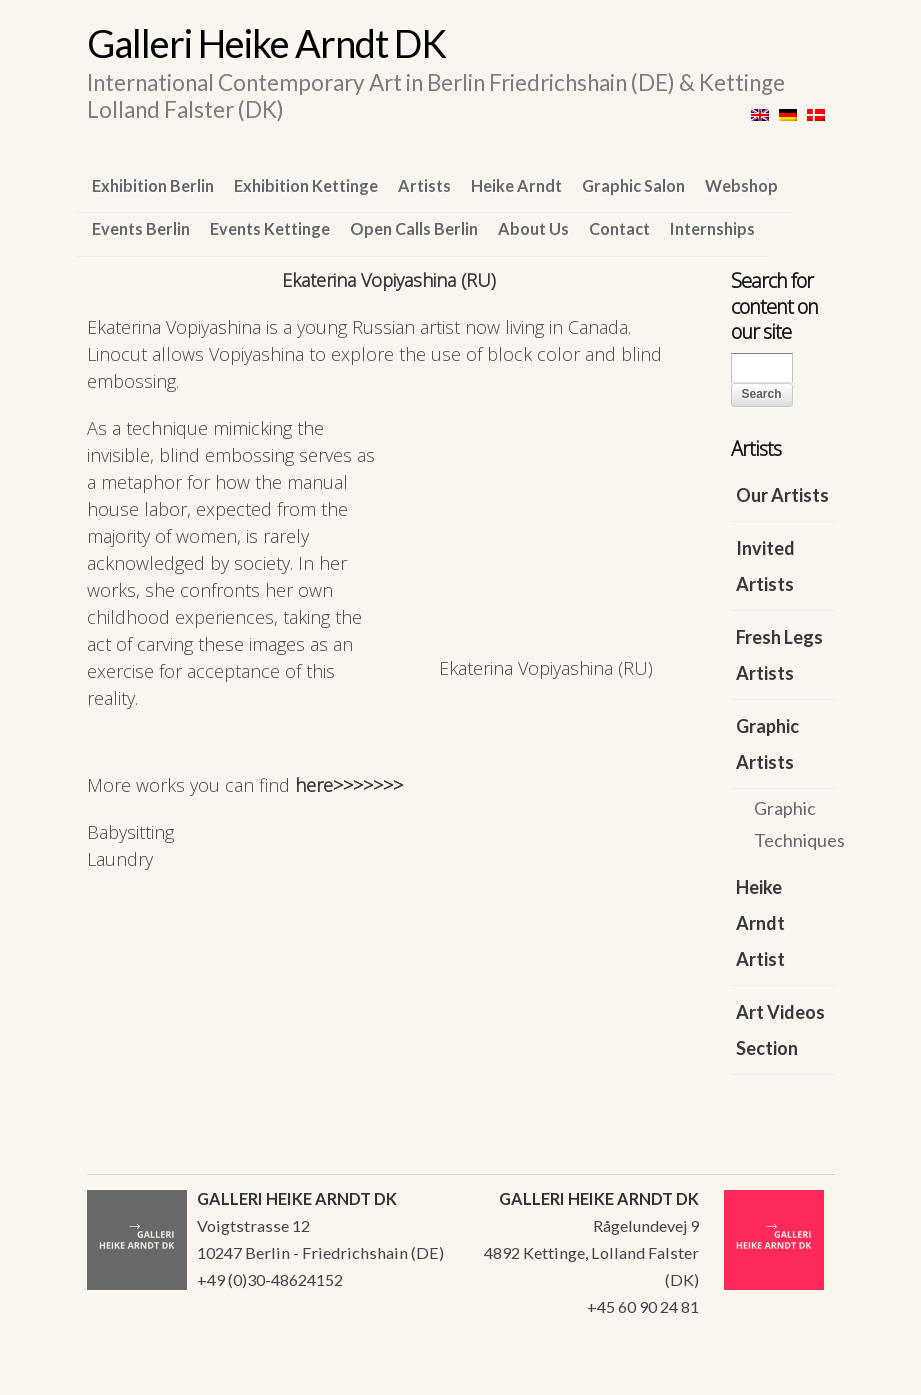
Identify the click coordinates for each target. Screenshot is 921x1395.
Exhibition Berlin (153, 185)
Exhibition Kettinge (306, 185)
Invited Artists (765, 566)
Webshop (741, 185)
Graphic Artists (767, 744)
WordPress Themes (797, 1374)
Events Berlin (141, 228)
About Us (533, 228)
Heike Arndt (516, 185)
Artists (424, 185)
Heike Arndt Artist (760, 923)
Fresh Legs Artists (779, 655)
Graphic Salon (633, 185)
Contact (619, 228)
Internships (712, 228)
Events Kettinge (270, 228)
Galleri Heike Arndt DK (266, 43)
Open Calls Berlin (414, 228)
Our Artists (782, 495)
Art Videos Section (780, 1030)
